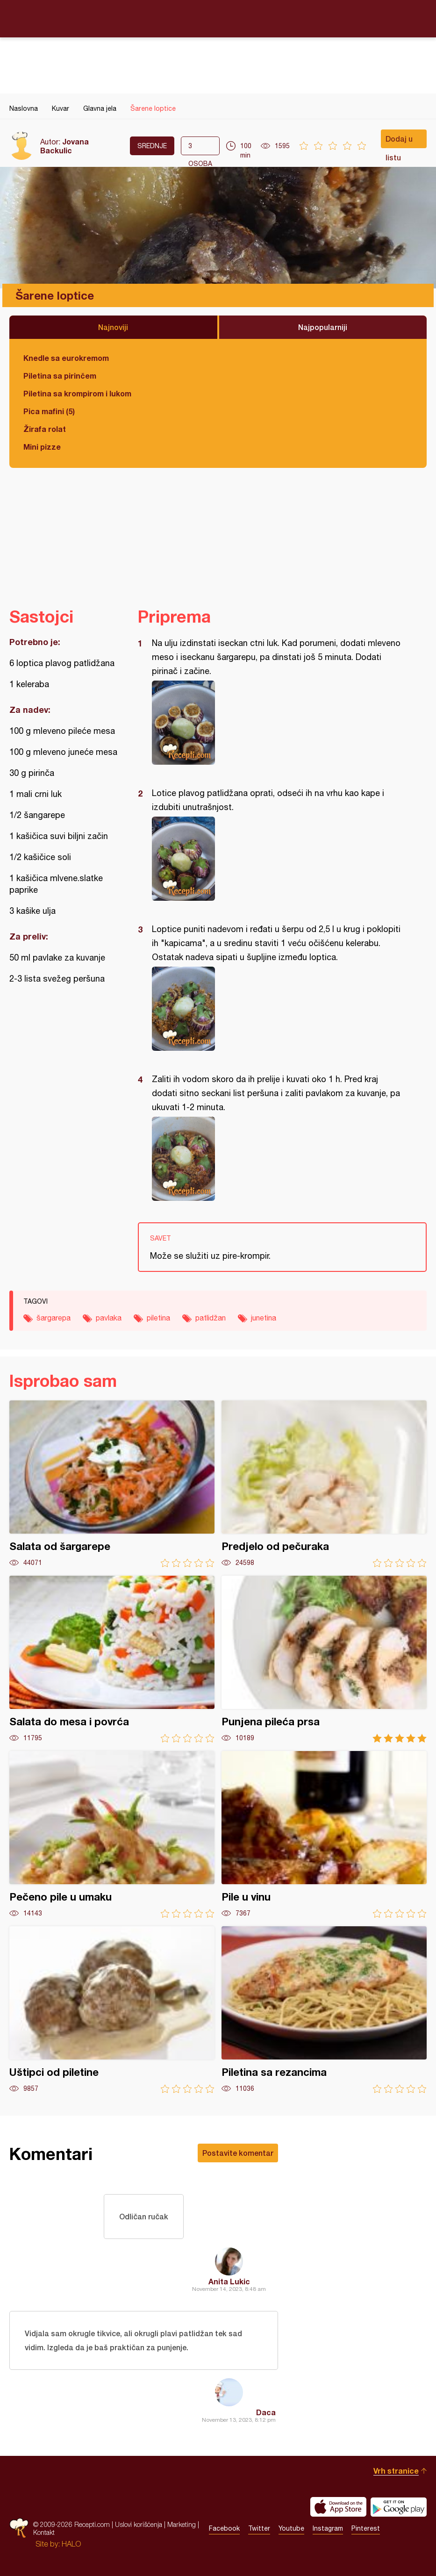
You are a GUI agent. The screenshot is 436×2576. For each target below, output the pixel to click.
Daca (266, 2412)
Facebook (224, 2528)
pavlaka (109, 1317)
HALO (71, 2544)
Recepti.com (218, 18)
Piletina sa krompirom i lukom (77, 393)
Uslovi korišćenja (138, 2524)
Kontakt (44, 2532)
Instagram (328, 2528)
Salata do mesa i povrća (111, 1659)
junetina (263, 1317)
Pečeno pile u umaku (111, 1834)
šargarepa (53, 1317)
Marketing (181, 2524)
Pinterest (365, 2528)
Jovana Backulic (64, 146)
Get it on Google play (399, 2507)
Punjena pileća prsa (324, 1659)
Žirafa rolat (44, 428)
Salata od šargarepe (111, 1483)
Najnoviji (113, 327)
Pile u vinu (324, 1834)
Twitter (259, 2528)
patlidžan (210, 1317)
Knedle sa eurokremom (66, 357)
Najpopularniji (322, 327)
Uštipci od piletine (111, 2009)
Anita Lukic (229, 2281)
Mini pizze (42, 446)
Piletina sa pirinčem (59, 375)
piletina (158, 1317)
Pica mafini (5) (49, 411)
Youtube (291, 2528)
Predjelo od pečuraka (324, 1483)
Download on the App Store (338, 2507)
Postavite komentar (237, 2152)
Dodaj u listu (399, 141)
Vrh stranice (396, 2470)
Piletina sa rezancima (324, 2009)
